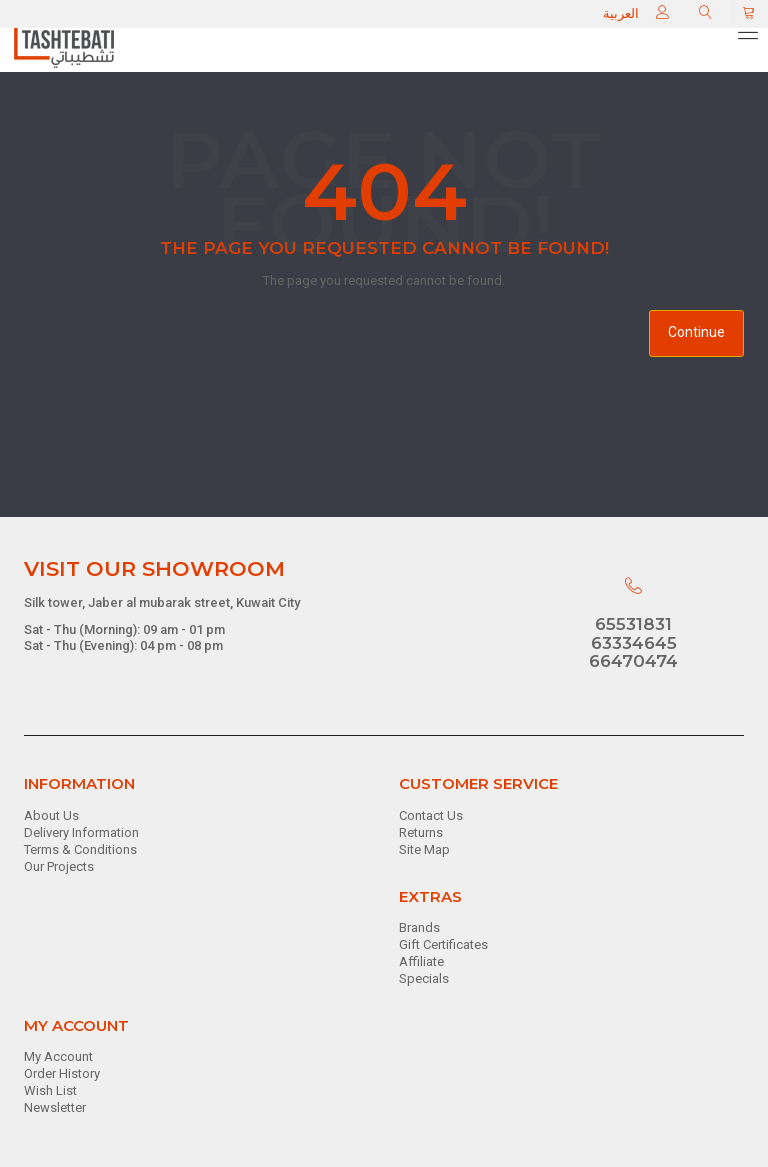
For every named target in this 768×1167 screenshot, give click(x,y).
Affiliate (421, 961)
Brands (419, 927)
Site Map (424, 849)
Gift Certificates (443, 944)
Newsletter (55, 1107)
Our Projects (59, 866)
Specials (424, 978)
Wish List (50, 1090)
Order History (62, 1073)
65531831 (633, 624)
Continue (696, 332)
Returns (421, 832)
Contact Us (431, 815)
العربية (621, 13)
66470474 (633, 661)
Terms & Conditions (80, 849)
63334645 (634, 643)
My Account (58, 1056)
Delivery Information (81, 832)
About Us (51, 815)
